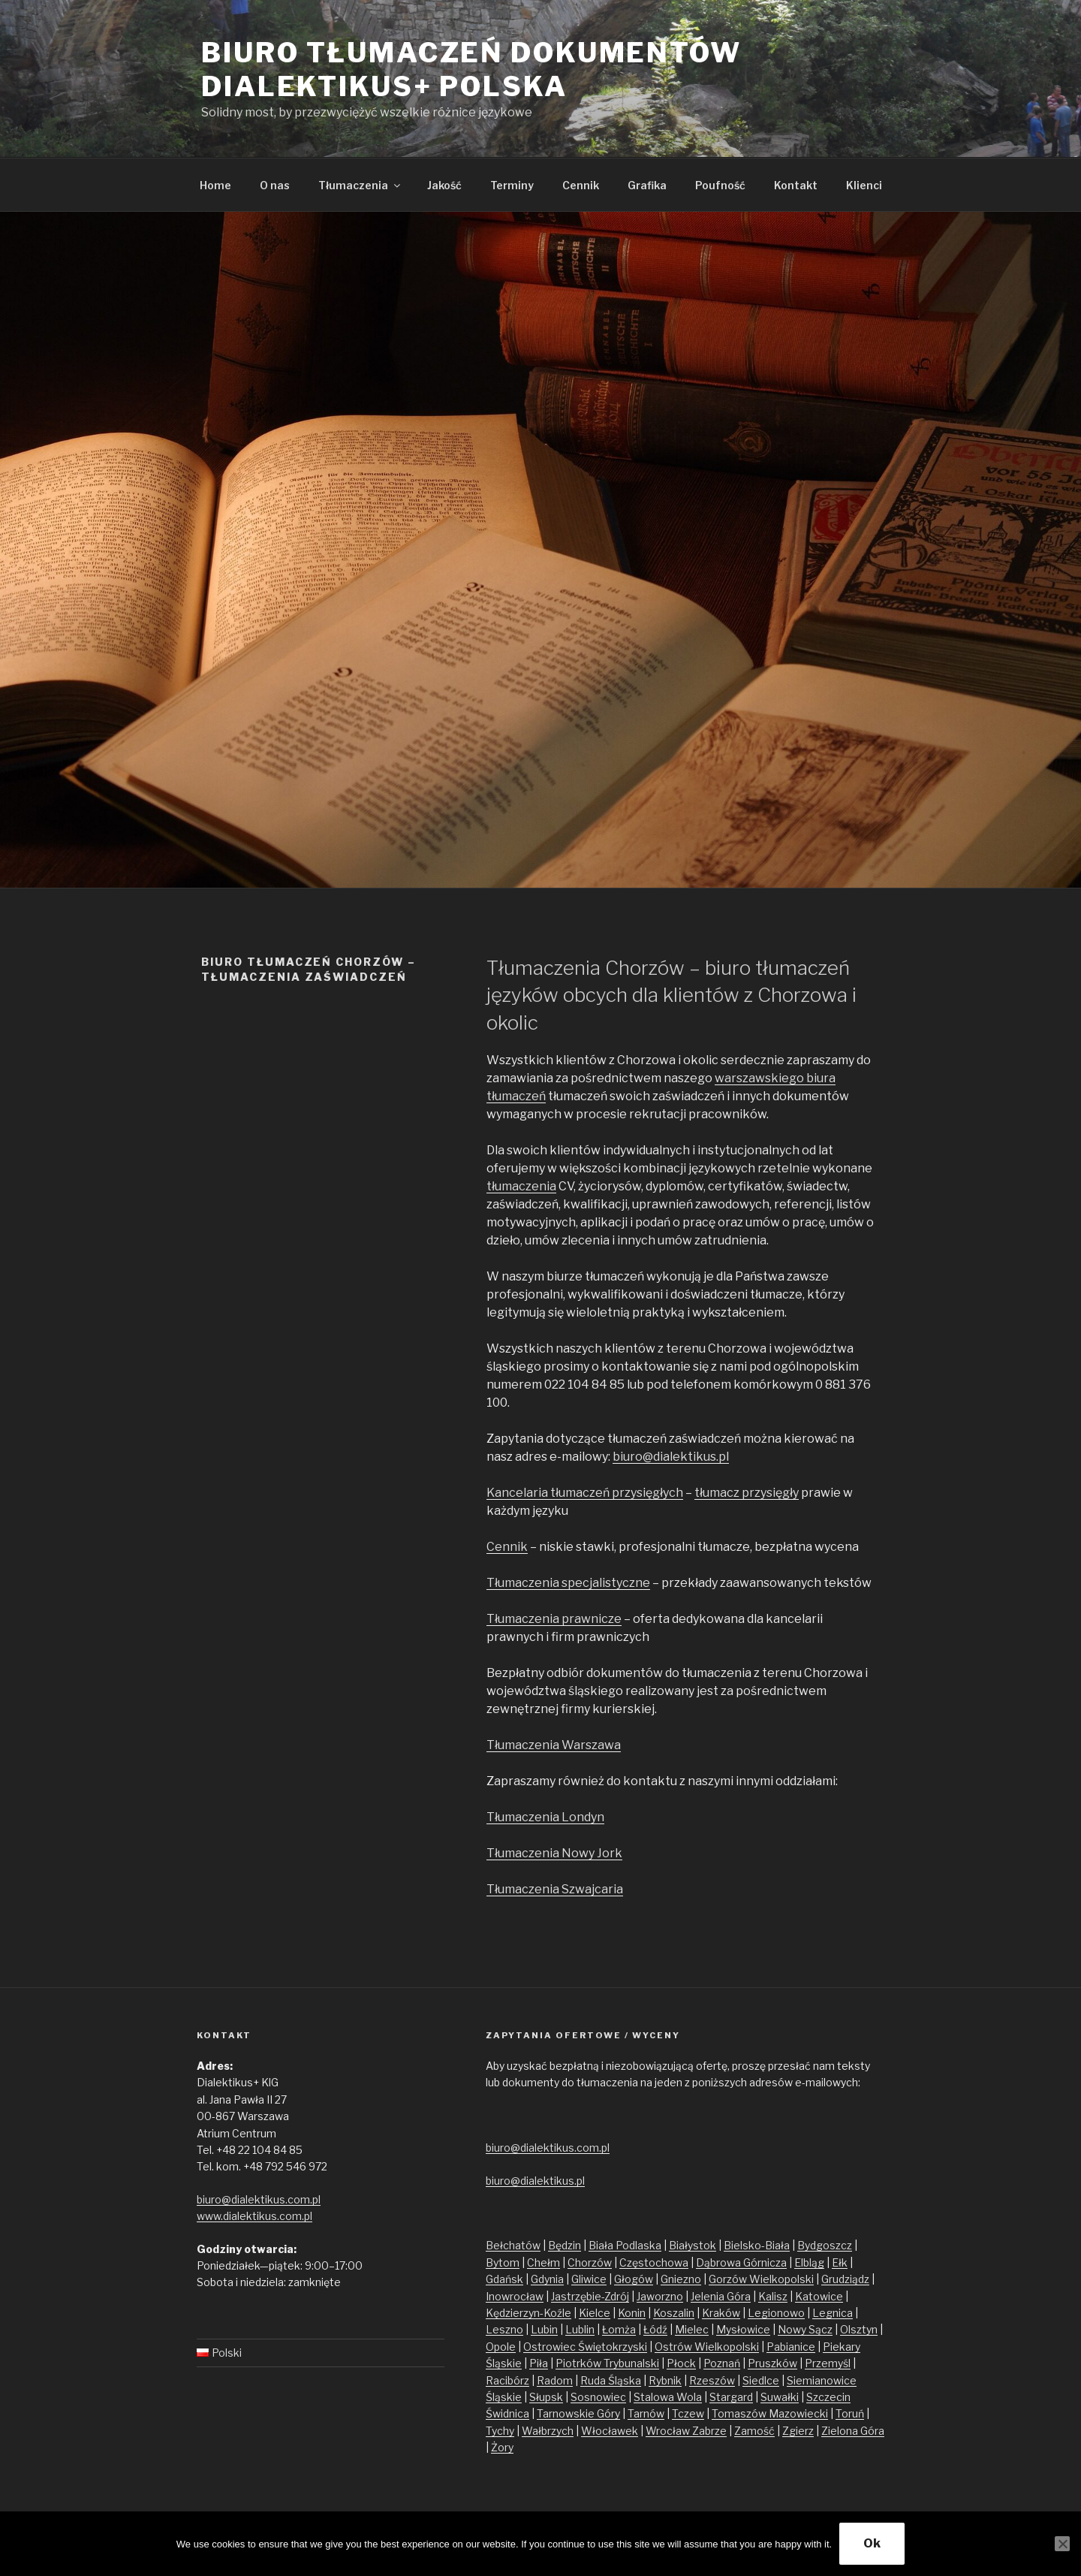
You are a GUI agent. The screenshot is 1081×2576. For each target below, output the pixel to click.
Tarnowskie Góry (578, 2413)
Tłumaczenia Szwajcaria (554, 1889)
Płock (681, 2363)
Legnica (832, 2312)
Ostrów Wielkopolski (707, 2346)
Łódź (655, 2329)
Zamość (754, 2430)
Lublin (580, 2329)
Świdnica (507, 2413)
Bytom (502, 2262)
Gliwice (589, 2279)
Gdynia (547, 2279)
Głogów (633, 2279)
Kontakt (796, 185)
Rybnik (665, 2380)
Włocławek (609, 2430)
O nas (275, 185)
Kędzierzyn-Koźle (528, 2312)
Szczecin (828, 2396)
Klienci (864, 185)
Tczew (688, 2413)
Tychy (500, 2430)
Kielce (594, 2312)
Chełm (543, 2262)
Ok (872, 2543)
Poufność (720, 185)
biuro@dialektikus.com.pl (259, 2199)
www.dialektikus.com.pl (254, 2216)
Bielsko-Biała (757, 2245)
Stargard (731, 2396)
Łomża (619, 2329)
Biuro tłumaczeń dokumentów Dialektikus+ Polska (471, 69)
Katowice (819, 2296)
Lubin (544, 2329)
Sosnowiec (598, 2396)
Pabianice (790, 2346)
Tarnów (646, 2413)
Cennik (580, 185)
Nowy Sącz (805, 2329)
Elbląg (809, 2262)
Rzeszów (712, 2380)
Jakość (444, 185)
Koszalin (673, 2312)
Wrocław (669, 2430)
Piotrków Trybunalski (607, 2363)
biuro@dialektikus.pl (671, 1456)
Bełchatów (513, 2245)
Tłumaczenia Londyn (545, 1817)
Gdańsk (504, 2279)
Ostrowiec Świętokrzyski (585, 2346)
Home (215, 185)
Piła (538, 2363)
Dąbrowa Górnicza (741, 2262)
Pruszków (772, 2363)
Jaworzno (660, 2296)
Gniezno (681, 2279)
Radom (555, 2380)
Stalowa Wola (668, 2396)
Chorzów (590, 2262)
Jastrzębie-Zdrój (590, 2296)
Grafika (647, 185)
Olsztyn (859, 2329)
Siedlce (760, 2380)
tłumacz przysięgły (746, 1493)
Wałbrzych (548, 2430)
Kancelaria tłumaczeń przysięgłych (584, 1493)
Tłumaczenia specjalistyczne (568, 1583)
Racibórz (507, 2380)
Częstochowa (653, 2262)
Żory (502, 2447)
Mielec (692, 2329)
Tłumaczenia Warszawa (553, 1745)
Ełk (840, 2262)
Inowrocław (515, 2296)
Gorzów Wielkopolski (761, 2279)
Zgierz (798, 2430)
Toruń (850, 2413)
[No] (1062, 2543)
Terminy (512, 185)
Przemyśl (828, 2363)
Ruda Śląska (610, 2380)
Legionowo (776, 2312)
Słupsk (546, 2396)
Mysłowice (743, 2329)
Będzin (564, 2245)
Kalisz (772, 2296)
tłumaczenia (521, 1186)
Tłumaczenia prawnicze (554, 1619)
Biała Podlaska (625, 2245)
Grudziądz (845, 2279)
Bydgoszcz (824, 2245)
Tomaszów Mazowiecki (770, 2413)
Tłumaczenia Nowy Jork (554, 1853)
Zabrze (709, 2430)
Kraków (721, 2312)
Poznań (721, 2363)
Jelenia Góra (721, 2296)
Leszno (504, 2329)
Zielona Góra (852, 2430)
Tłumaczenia (360, 185)
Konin (632, 2312)
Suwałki (779, 2396)
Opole (501, 2346)
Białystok (692, 2245)
